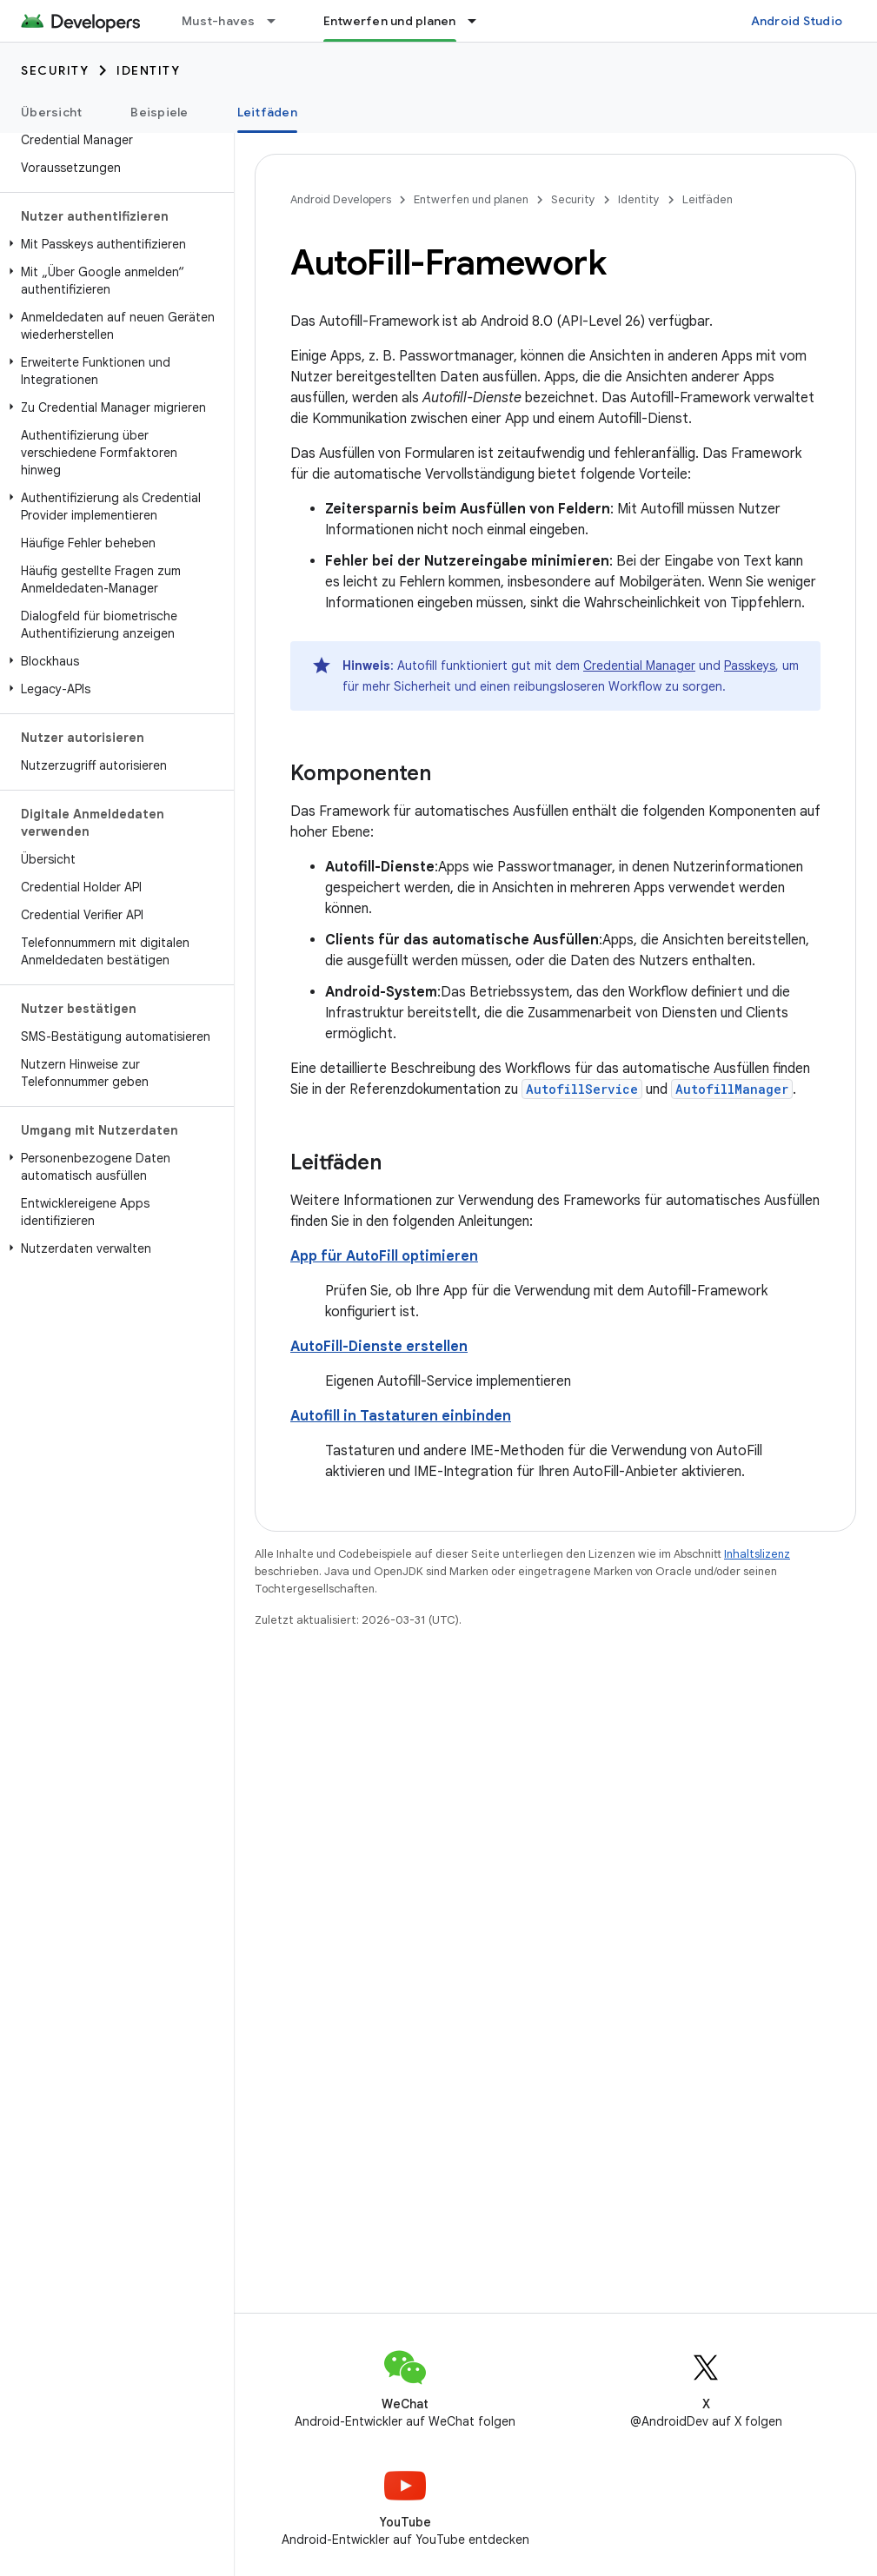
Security (55, 70)
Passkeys (749, 665)
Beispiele (159, 112)
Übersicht (51, 112)
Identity (148, 70)
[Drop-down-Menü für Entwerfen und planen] (479, 21)
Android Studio (797, 21)
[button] (113, 244)
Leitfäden (707, 199)
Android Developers (340, 199)
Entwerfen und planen (471, 199)
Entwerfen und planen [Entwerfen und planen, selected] (389, 21)
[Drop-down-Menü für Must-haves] (279, 21)
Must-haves (219, 21)
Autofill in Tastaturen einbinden (400, 1416)
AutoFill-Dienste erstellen (379, 1346)
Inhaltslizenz (757, 1553)
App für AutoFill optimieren (384, 1256)
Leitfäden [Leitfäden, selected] (267, 112)
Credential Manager (639, 665)
